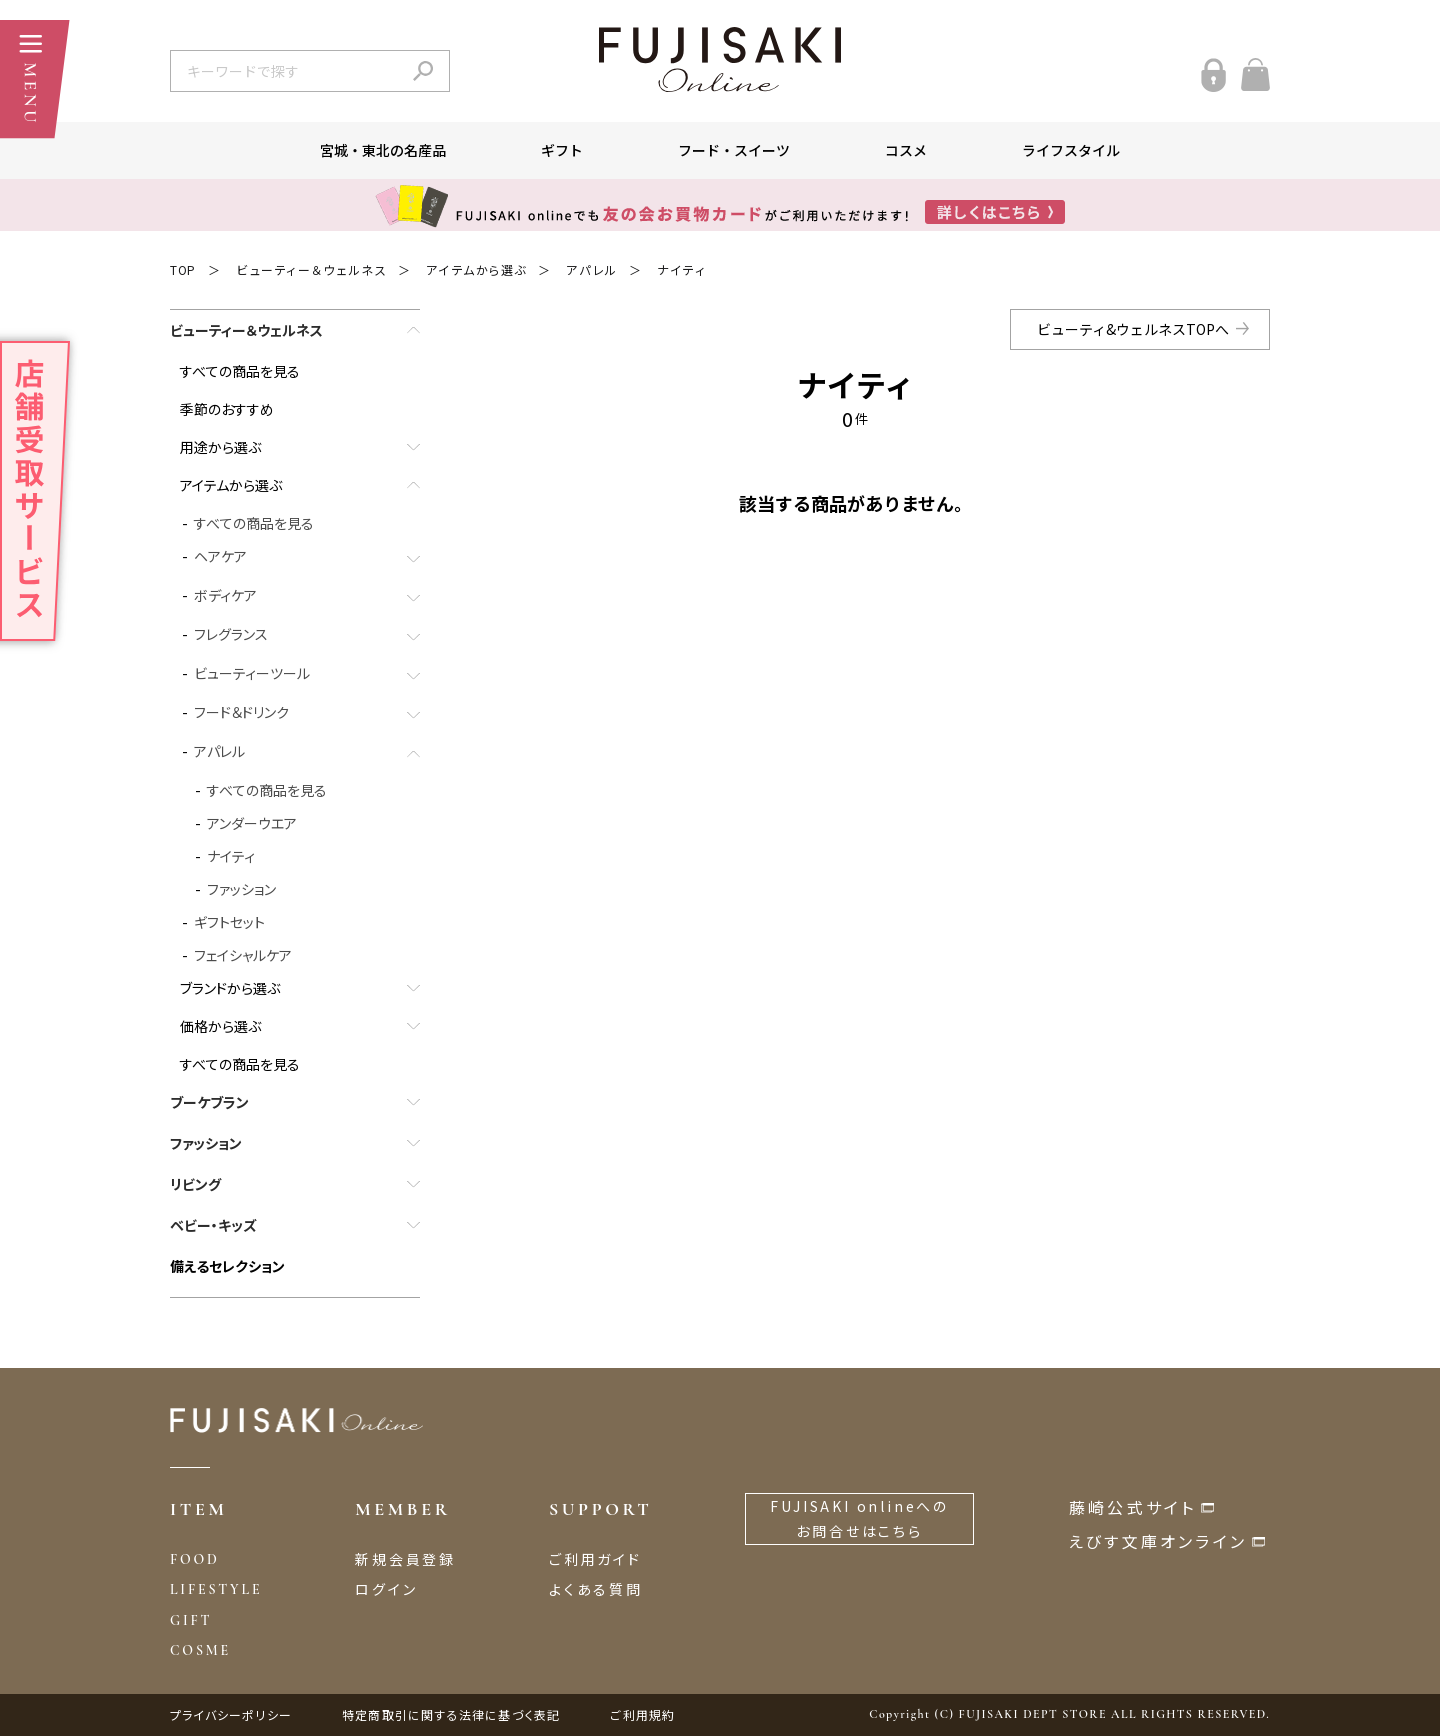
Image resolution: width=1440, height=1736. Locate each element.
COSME (200, 1650)
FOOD (195, 1559)
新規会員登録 (405, 1559)
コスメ (906, 150)
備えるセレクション (227, 1266)
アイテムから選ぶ (476, 269)
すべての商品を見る (240, 371)
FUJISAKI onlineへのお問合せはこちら (859, 1518)
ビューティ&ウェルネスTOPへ (1133, 329)
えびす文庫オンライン (1158, 1541)
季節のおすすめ (227, 409)
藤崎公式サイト (1132, 1507)
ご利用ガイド (595, 1559)
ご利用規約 (642, 1714)
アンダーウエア (252, 823)
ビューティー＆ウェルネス (311, 269)
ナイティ (681, 269)
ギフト (562, 150)
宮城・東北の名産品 (383, 150)
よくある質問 (596, 1589)
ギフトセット (229, 922)
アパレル (591, 269)
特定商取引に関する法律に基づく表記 (451, 1714)
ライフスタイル (1071, 150)
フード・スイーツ (734, 150)
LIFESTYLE (216, 1589)
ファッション (241, 889)
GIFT (191, 1620)
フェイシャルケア (243, 955)
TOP (183, 269)
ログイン (386, 1589)
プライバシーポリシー (231, 1714)
